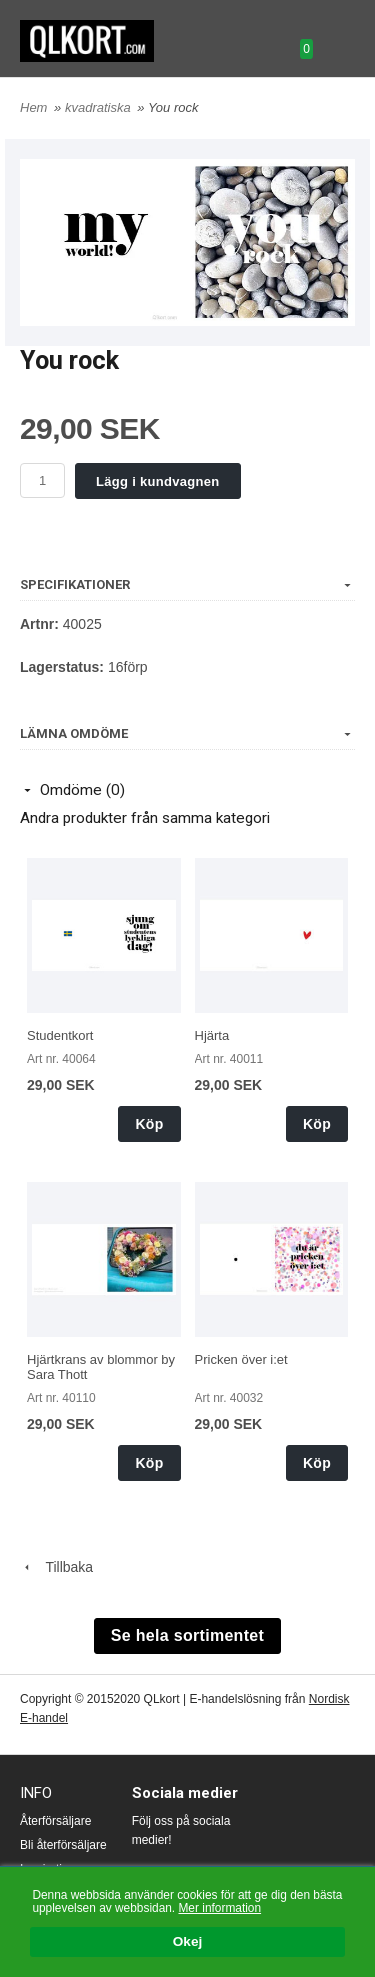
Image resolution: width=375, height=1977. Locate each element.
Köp (149, 1124)
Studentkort (60, 1035)
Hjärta (212, 1035)
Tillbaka (56, 1567)
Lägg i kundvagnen (158, 481)
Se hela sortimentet (187, 1635)
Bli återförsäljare (63, 1845)
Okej (187, 1942)
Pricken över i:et (241, 1359)
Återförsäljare (55, 1821)
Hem (33, 107)
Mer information (219, 1908)
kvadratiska (99, 107)
